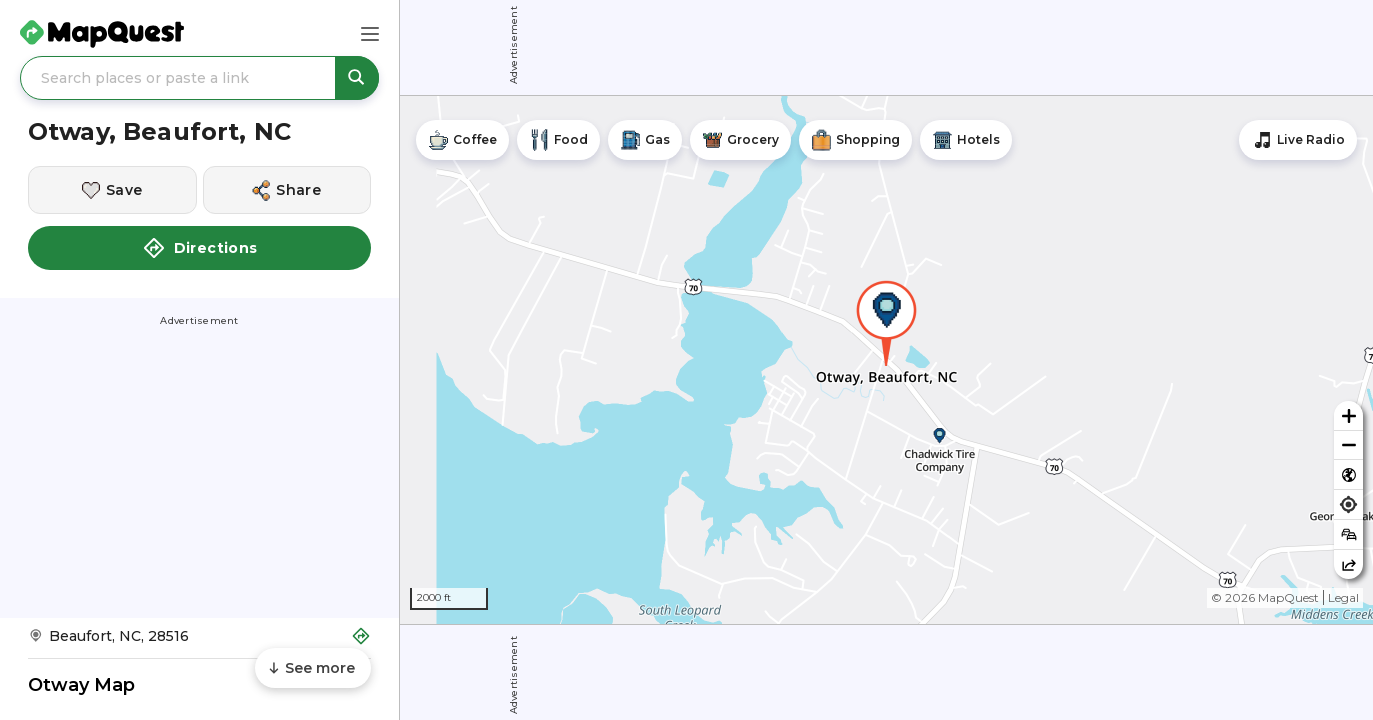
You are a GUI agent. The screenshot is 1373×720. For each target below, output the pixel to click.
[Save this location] (112, 190)
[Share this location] (287, 190)
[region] (886, 360)
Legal (1343, 597)
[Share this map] (1348, 564)
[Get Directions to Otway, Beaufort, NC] (199, 642)
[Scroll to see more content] (313, 668)
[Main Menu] (370, 34)
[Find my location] (1348, 504)
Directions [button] (200, 248)
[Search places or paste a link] (199, 78)
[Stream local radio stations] (1298, 140)
